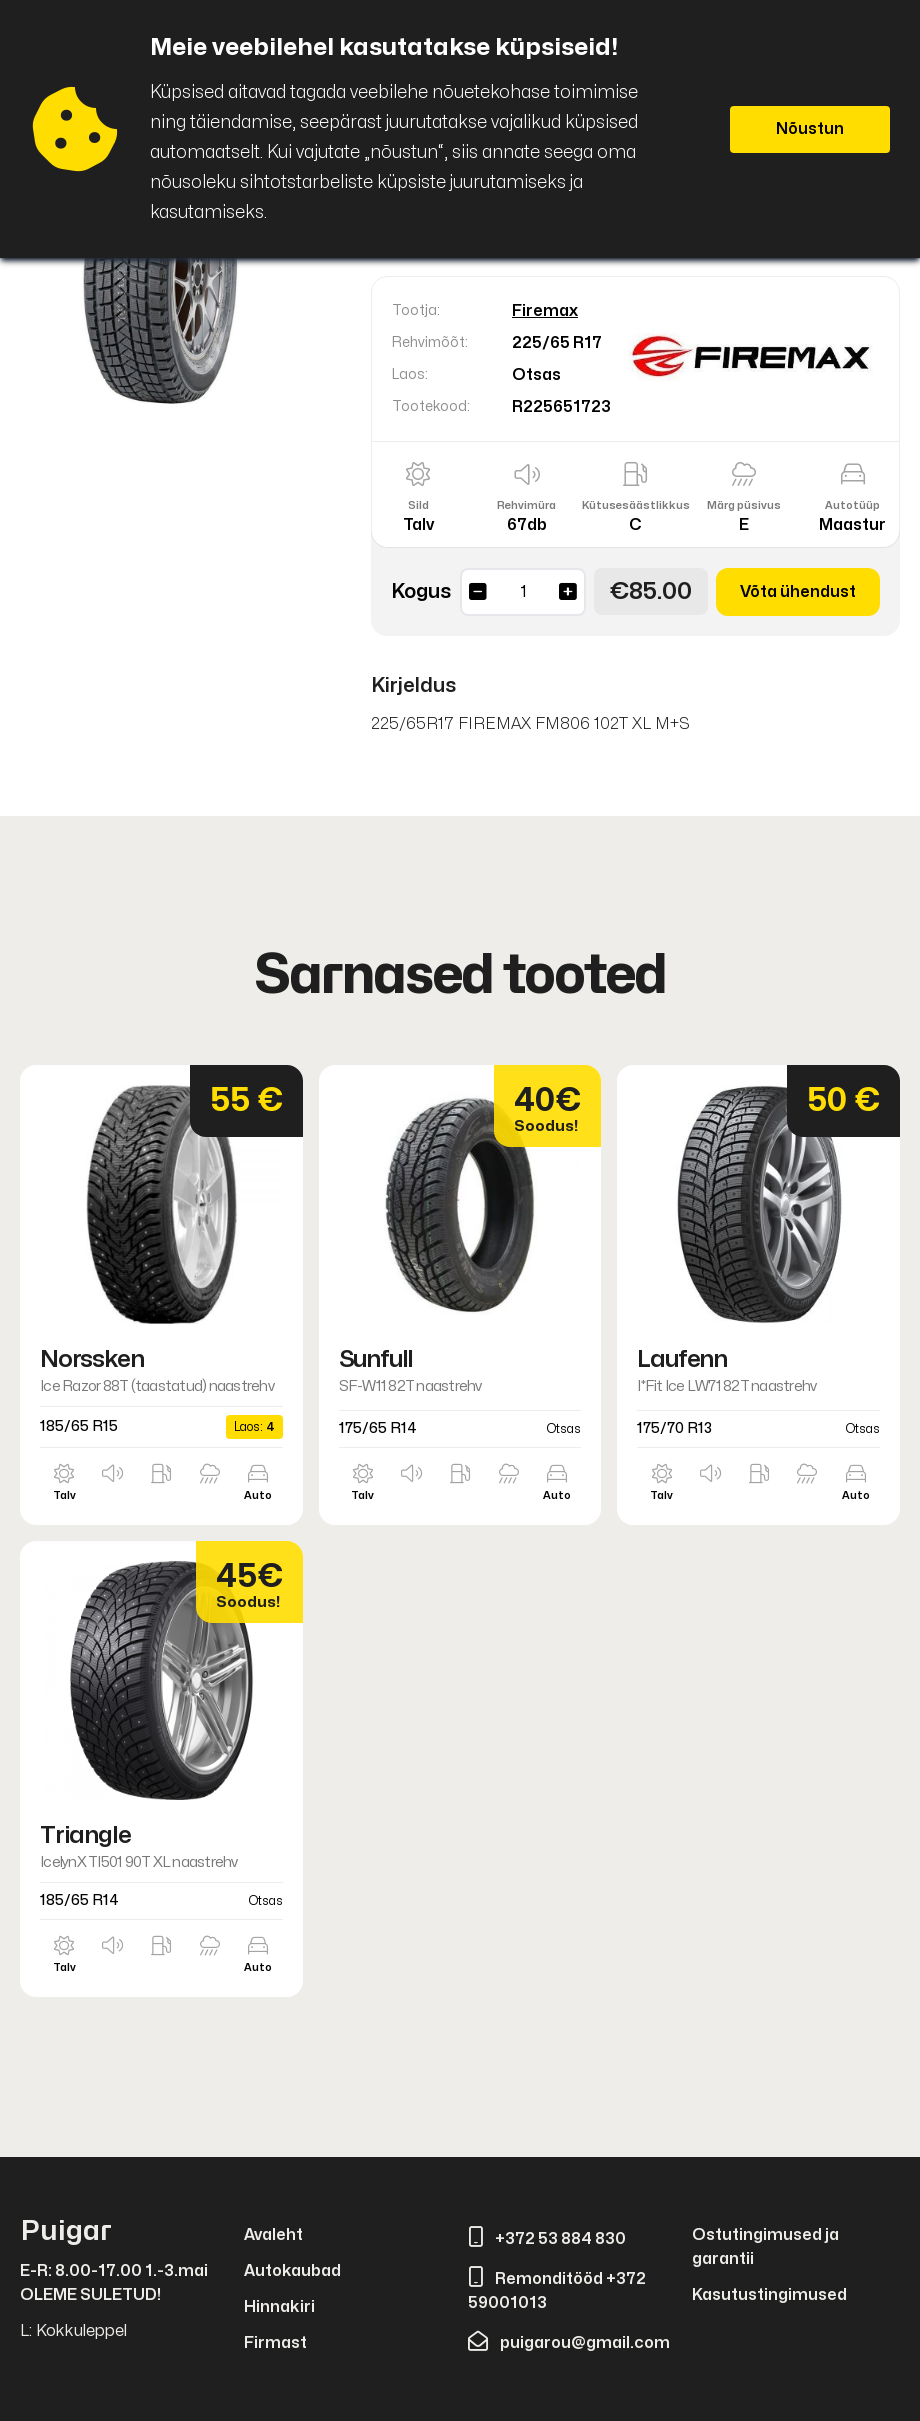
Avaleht (273, 2235)
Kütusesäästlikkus (636, 505)
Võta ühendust (798, 592)
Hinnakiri (279, 2307)
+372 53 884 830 (547, 2239)
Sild (418, 505)
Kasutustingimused (769, 2295)
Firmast (275, 2343)
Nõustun (810, 129)
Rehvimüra (526, 505)
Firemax (545, 311)
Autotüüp (852, 505)
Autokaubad (292, 2271)
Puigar (66, 2231)
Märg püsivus (744, 505)
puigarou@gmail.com (569, 2343)
